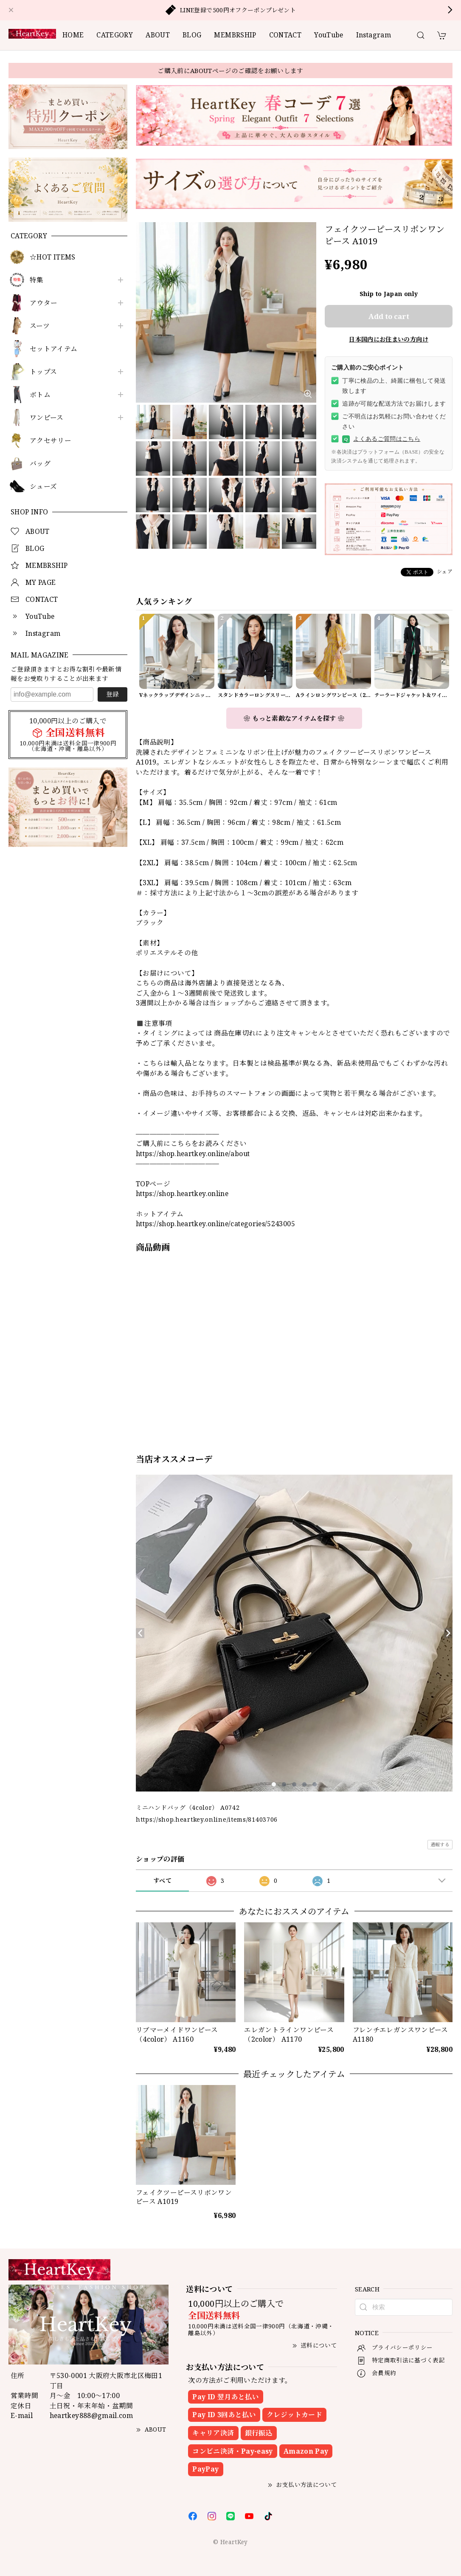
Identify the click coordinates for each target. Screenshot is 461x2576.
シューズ (43, 486)
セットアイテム (54, 349)
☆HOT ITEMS (53, 257)
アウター (43, 303)
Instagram (373, 35)
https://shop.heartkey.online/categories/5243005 (215, 1223)
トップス (43, 372)
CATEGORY (114, 35)
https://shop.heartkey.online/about (193, 1153)
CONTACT (285, 35)
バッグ (40, 464)
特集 (37, 280)
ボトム (40, 395)
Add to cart (388, 316)
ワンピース (47, 418)
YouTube (328, 35)
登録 (112, 694)
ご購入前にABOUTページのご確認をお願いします (230, 70)
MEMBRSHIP (235, 35)
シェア (445, 571)
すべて (162, 1880)
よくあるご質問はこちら (381, 439)
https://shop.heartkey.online (182, 1193)
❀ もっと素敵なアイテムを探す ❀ (294, 718)
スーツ (40, 326)
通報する (440, 1844)
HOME (73, 35)
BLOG (192, 35)
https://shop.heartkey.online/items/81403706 (207, 1819)
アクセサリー (50, 441)
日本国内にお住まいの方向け (388, 339)
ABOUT (158, 35)
